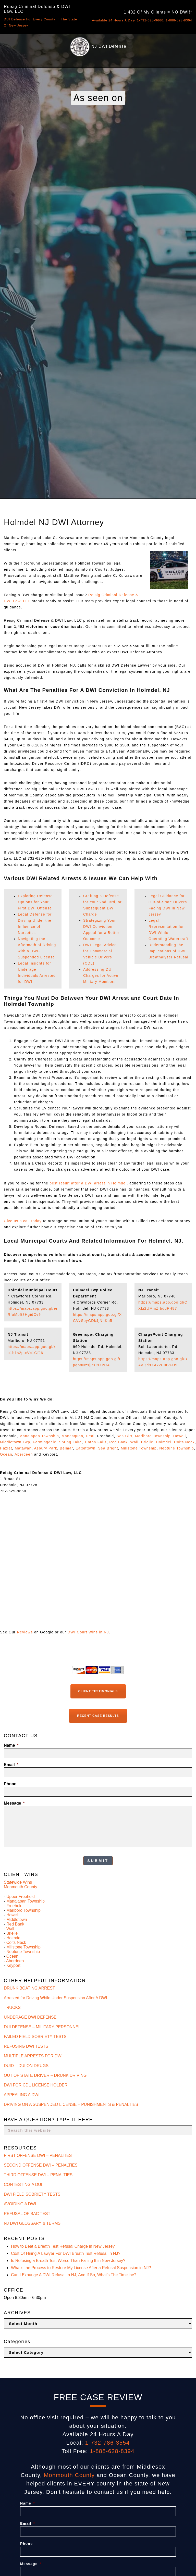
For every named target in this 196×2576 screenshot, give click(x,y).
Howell (179, 1436)
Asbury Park (45, 1448)
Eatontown (85, 1448)
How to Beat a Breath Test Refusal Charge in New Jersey (63, 2246)
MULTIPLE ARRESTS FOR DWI (33, 2056)
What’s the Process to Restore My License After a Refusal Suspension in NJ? (81, 2268)
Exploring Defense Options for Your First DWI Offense (35, 902)
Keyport (13, 1965)
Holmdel (163, 1442)
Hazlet (6, 1448)
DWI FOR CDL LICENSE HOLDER (35, 2085)
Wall (134, 1442)
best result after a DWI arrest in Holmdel (88, 1183)
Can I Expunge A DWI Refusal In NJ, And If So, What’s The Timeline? (73, 2275)
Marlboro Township (152, 1436)
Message (14, 1803)
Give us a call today (23, 1221)
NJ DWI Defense (108, 46)
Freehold (14, 1906)
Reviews (25, 1632)
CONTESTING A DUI (23, 2184)
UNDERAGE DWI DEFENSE (30, 2017)
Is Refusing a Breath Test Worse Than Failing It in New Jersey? (68, 2260)
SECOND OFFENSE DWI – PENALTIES (41, 2165)
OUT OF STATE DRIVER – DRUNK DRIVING (45, 2075)
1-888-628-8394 (179, 20)
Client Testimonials (98, 1691)
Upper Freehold (20, 1896)
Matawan (23, 1448)
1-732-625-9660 (150, 20)
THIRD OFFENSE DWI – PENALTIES (38, 2175)
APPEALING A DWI (22, 2095)
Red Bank (118, 1442)
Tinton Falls (95, 1442)
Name (11, 1745)
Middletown (16, 1919)
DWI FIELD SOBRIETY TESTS (32, 2194)
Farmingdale (44, 1442)
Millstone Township (139, 1448)
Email (11, 1764)
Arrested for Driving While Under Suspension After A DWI (55, 1998)
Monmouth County (20, 1887)
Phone (10, 1784)
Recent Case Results (98, 1716)
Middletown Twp (15, 1442)
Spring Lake (70, 1442)
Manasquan (72, 1436)
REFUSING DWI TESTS (26, 2046)
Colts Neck (184, 1442)
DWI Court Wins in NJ (88, 1632)
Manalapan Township (39, 1436)
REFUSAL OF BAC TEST (27, 2213)
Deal (90, 1436)
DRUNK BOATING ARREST (29, 1988)
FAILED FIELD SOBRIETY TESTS (35, 2036)
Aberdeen (24, 1454)
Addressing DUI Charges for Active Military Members (100, 975)
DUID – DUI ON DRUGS (26, 2066)
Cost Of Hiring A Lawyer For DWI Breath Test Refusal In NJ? (65, 2253)
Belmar (66, 1448)
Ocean (6, 1454)
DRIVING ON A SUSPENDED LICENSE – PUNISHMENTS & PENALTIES (71, 2104)
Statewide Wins (18, 1882)
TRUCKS (12, 2007)
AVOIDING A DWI (20, 2204)
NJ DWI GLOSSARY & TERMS (32, 2223)
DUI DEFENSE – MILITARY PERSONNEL (42, 2027)
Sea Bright (108, 1448)
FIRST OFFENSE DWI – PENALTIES (38, 2155)
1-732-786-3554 (107, 2443)
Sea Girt (124, 1436)
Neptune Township (176, 1448)
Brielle (147, 1442)
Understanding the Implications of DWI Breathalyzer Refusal (168, 951)
